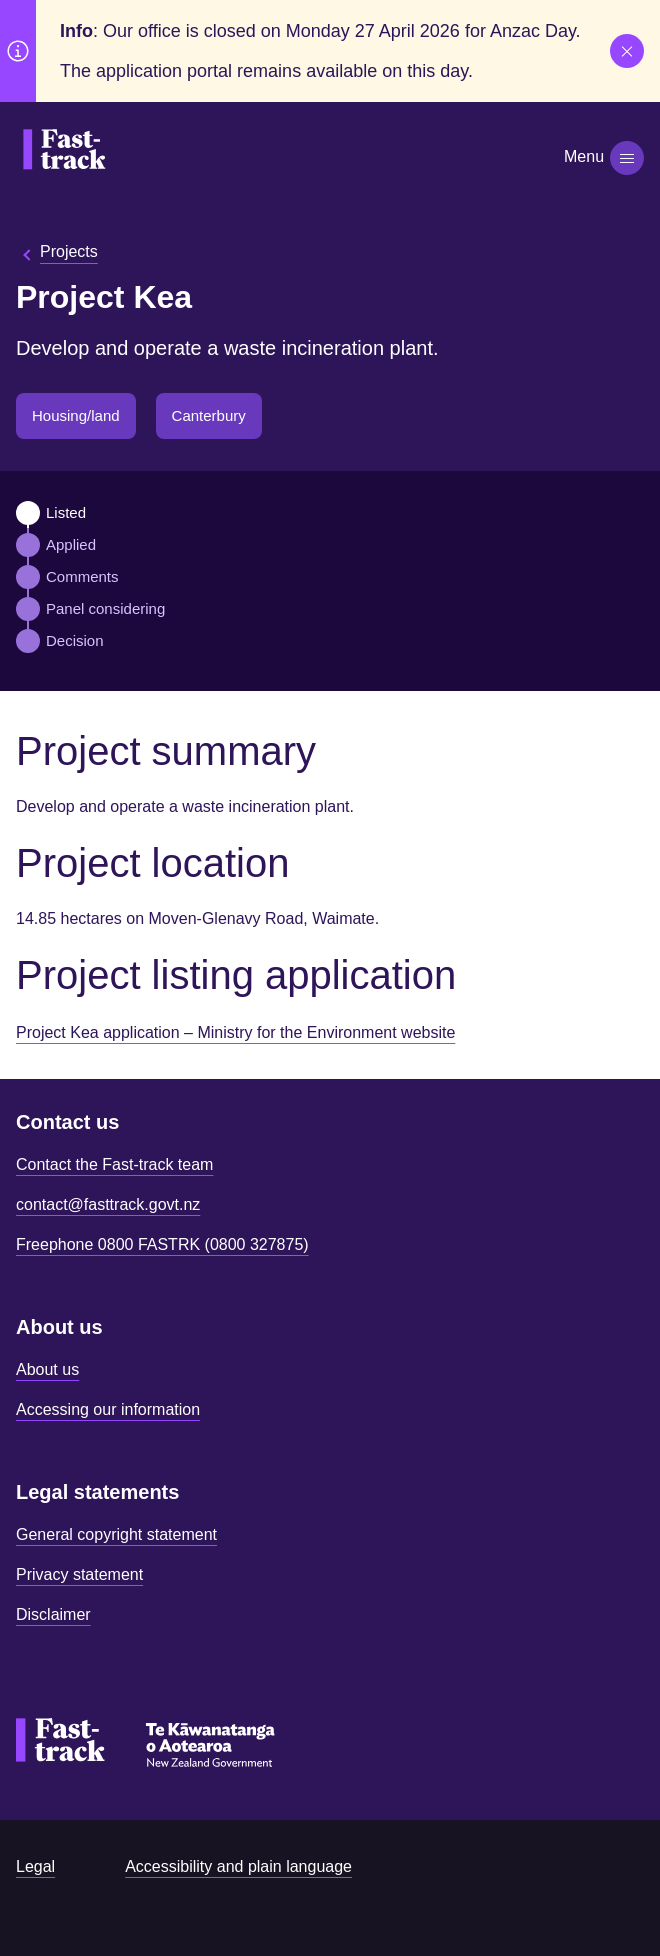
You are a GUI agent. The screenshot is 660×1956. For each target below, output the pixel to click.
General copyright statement (116, 1534)
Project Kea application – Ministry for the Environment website (235, 1032)
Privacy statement (79, 1574)
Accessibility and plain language (238, 1866)
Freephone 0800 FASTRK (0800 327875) (162, 1244)
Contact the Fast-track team (114, 1164)
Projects (69, 251)
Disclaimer (53, 1614)
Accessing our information (108, 1409)
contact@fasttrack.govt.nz (108, 1204)
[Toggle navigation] (627, 158)
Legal (35, 1866)
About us (47, 1369)
